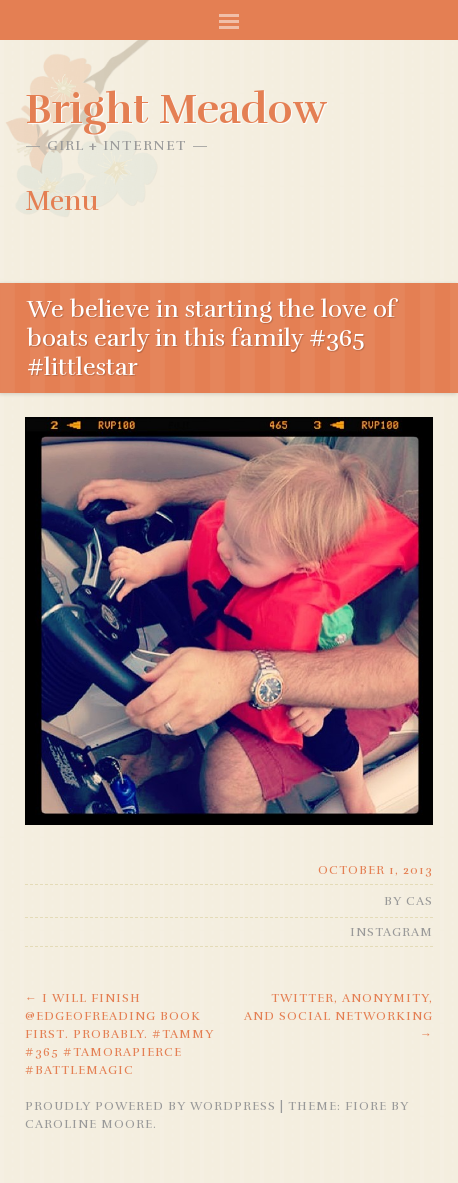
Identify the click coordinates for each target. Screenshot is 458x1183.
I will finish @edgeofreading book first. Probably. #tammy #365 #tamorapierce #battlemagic (119, 1034)
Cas (419, 901)
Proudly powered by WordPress (150, 1106)
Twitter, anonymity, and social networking (338, 1016)
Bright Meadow (176, 109)
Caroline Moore (89, 1124)
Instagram (391, 932)
